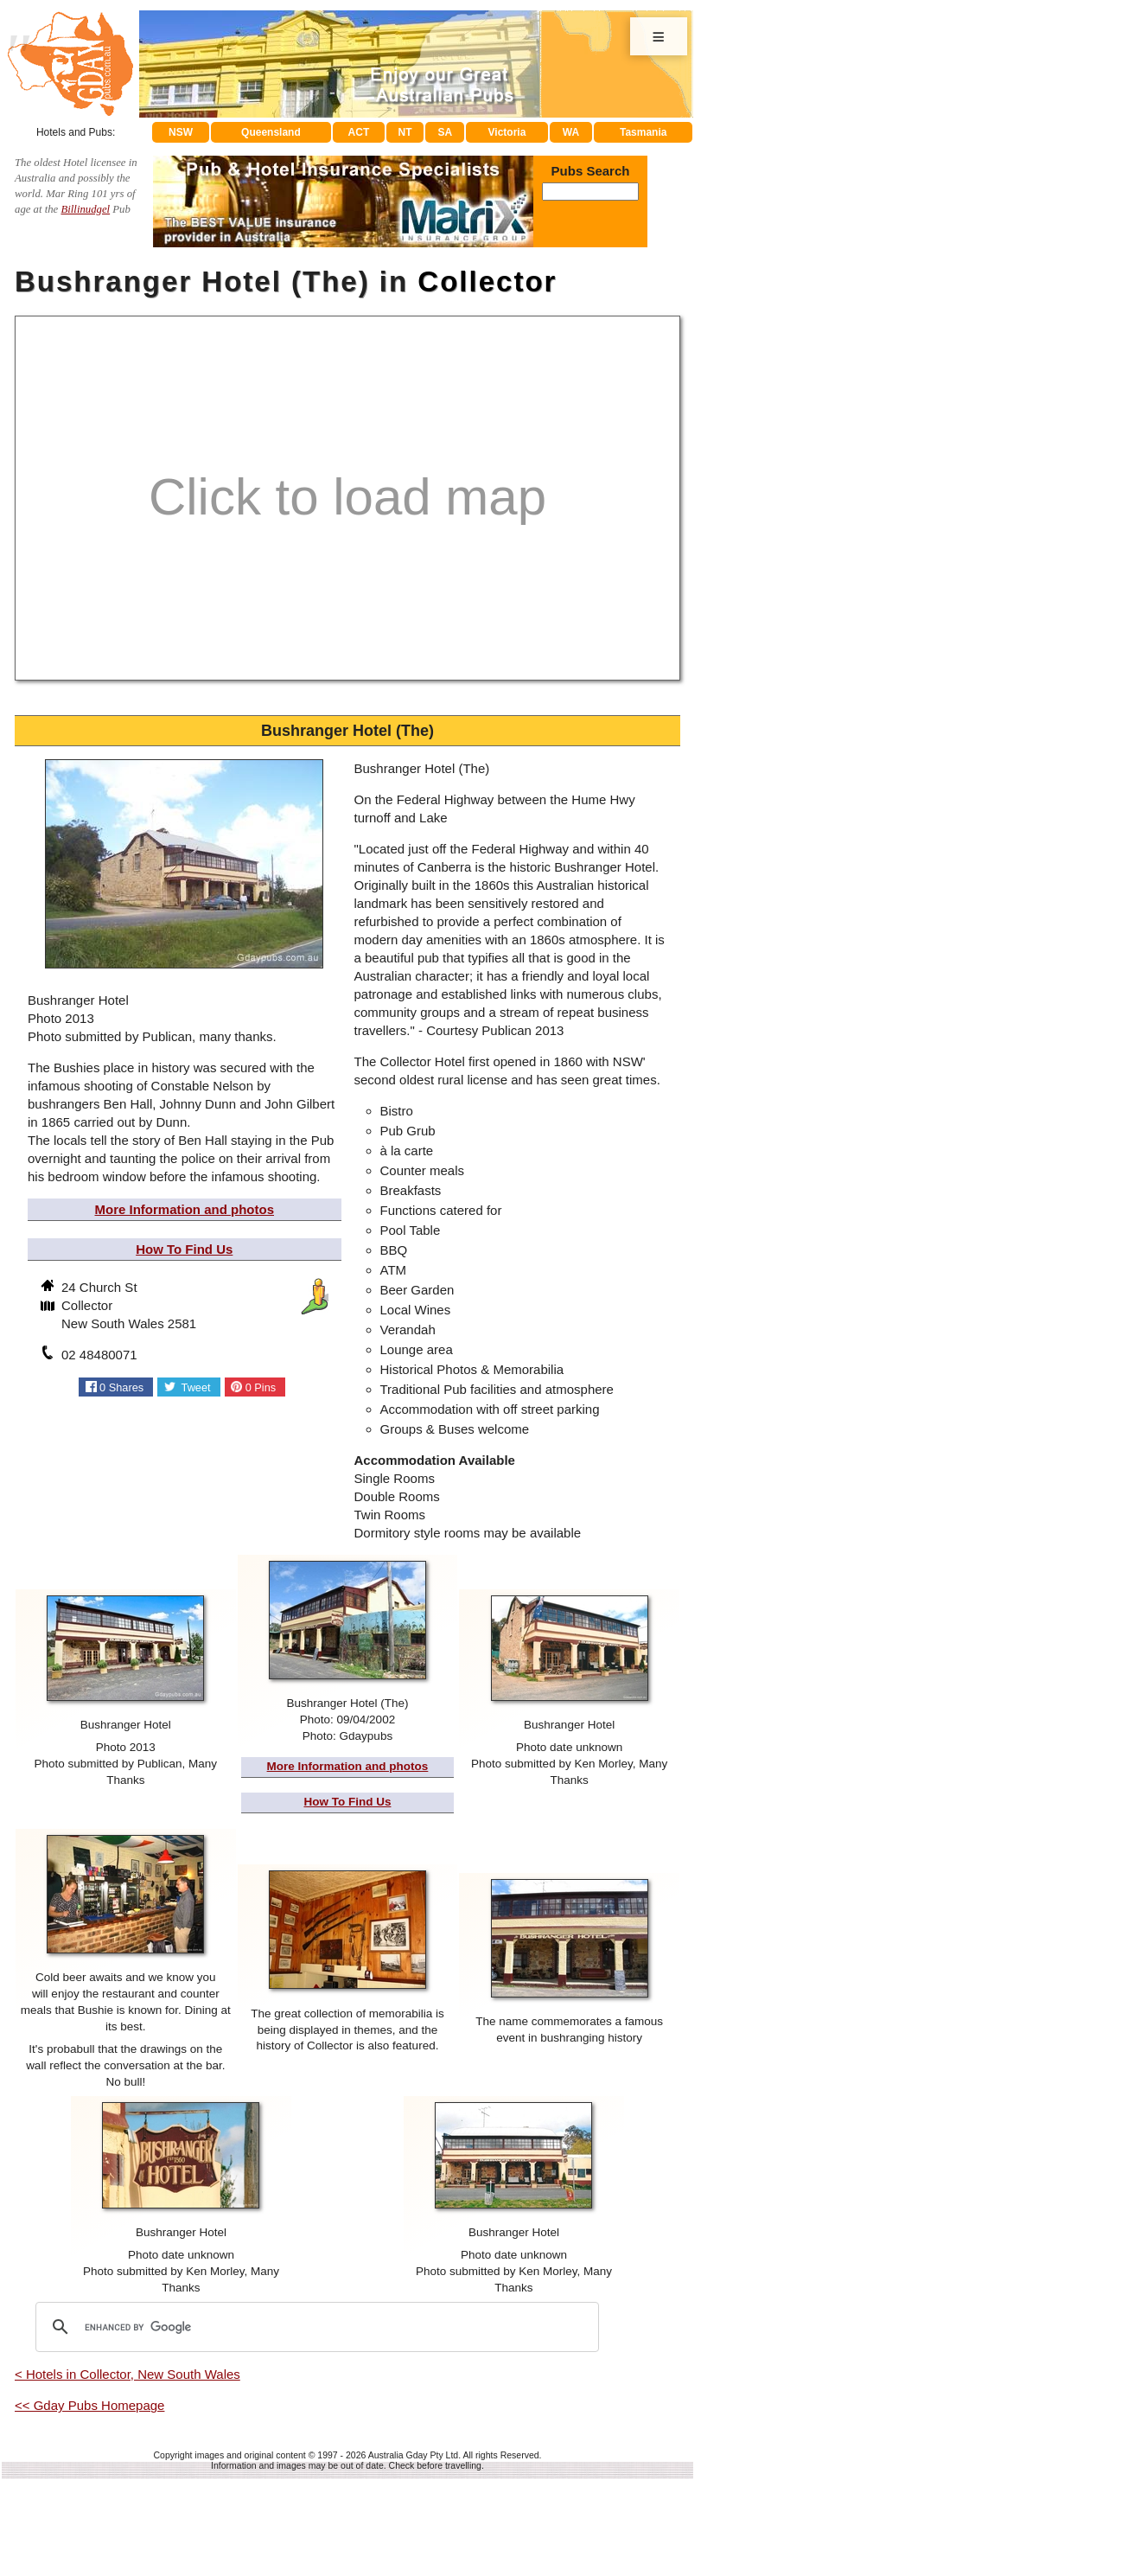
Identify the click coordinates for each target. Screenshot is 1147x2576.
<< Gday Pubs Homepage (89, 2405)
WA (571, 132)
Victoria (507, 132)
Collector (487, 281)
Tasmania (643, 132)
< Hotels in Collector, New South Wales (127, 2374)
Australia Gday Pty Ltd (413, 2455)
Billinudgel (85, 209)
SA (445, 132)
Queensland (271, 132)
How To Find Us (184, 1249)
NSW (181, 132)
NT (404, 132)
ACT (359, 132)
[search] (315, 2327)
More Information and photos (185, 1209)
